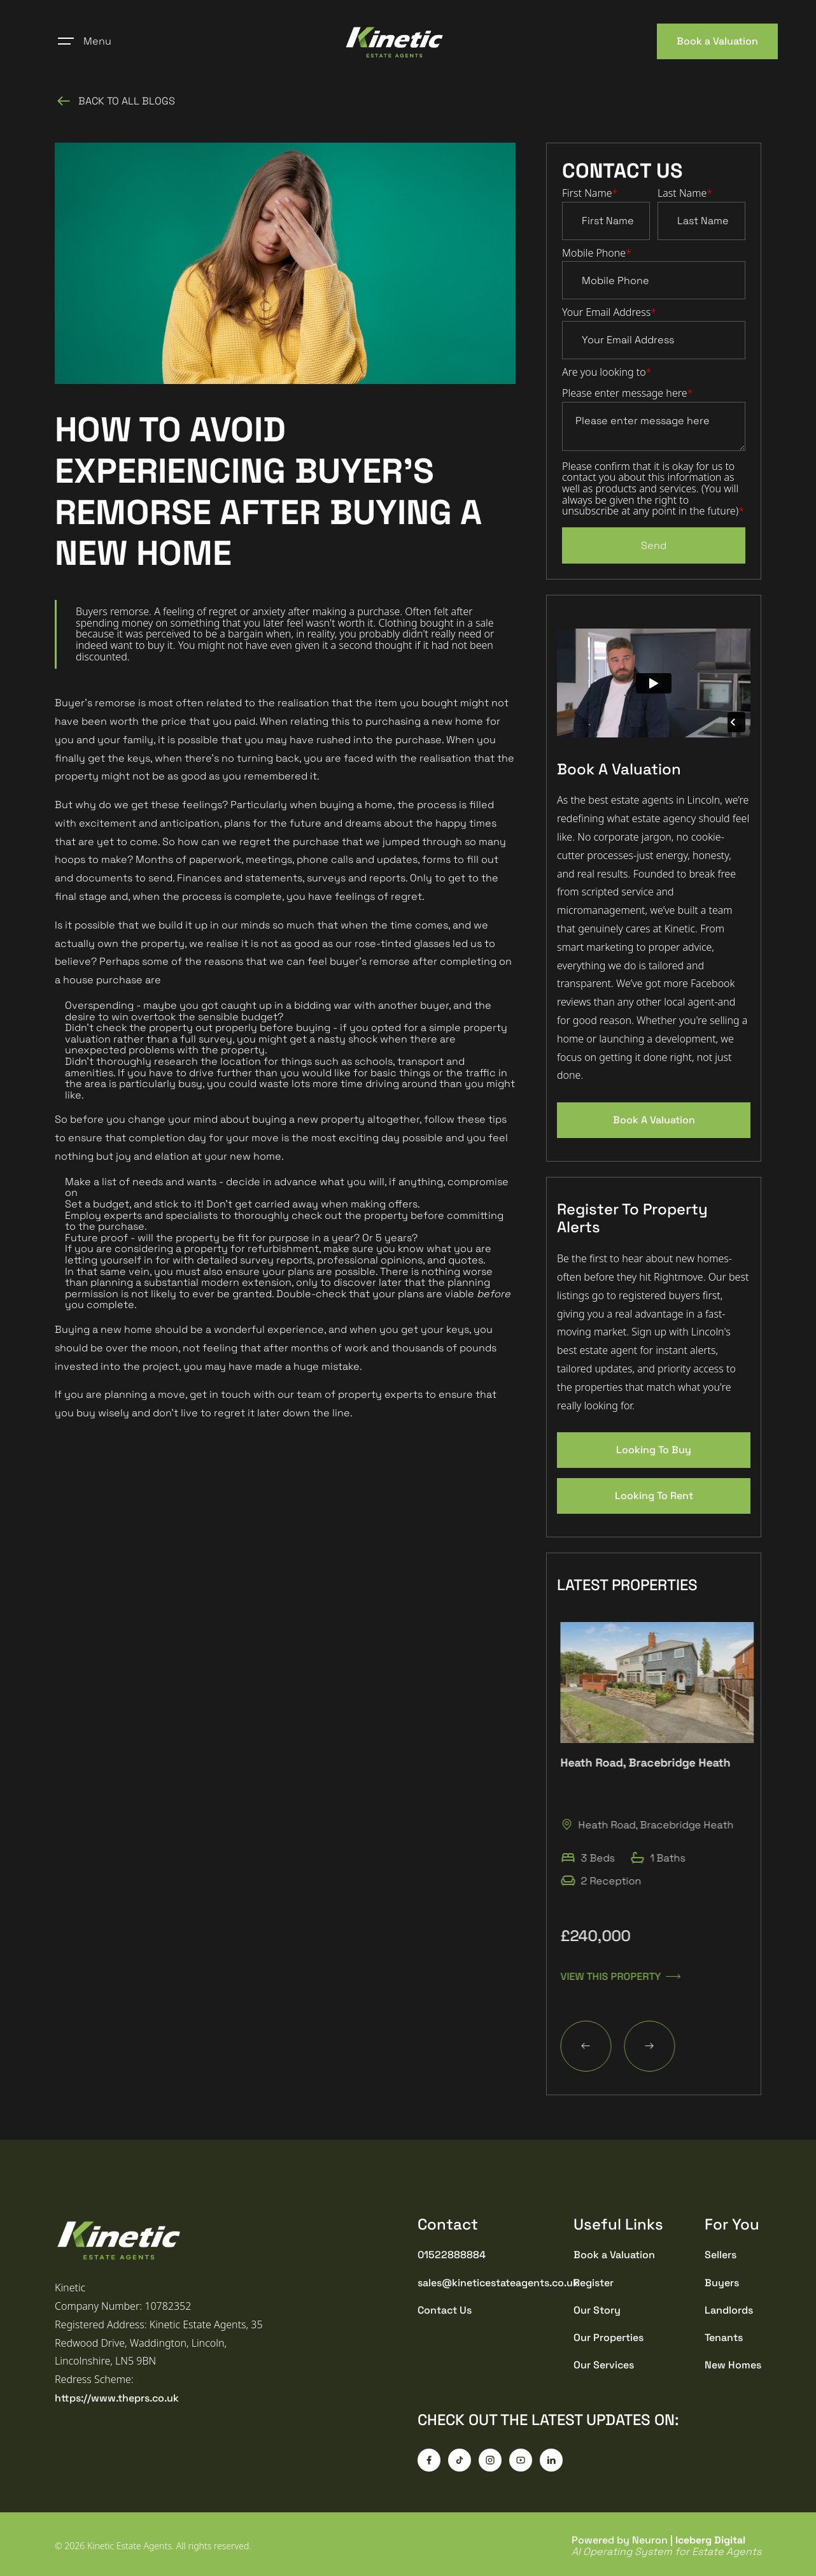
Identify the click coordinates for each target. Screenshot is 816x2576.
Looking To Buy (653, 1449)
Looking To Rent (654, 1495)
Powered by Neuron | (666, 2545)
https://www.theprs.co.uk (117, 2398)
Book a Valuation (717, 41)
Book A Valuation (654, 1120)
